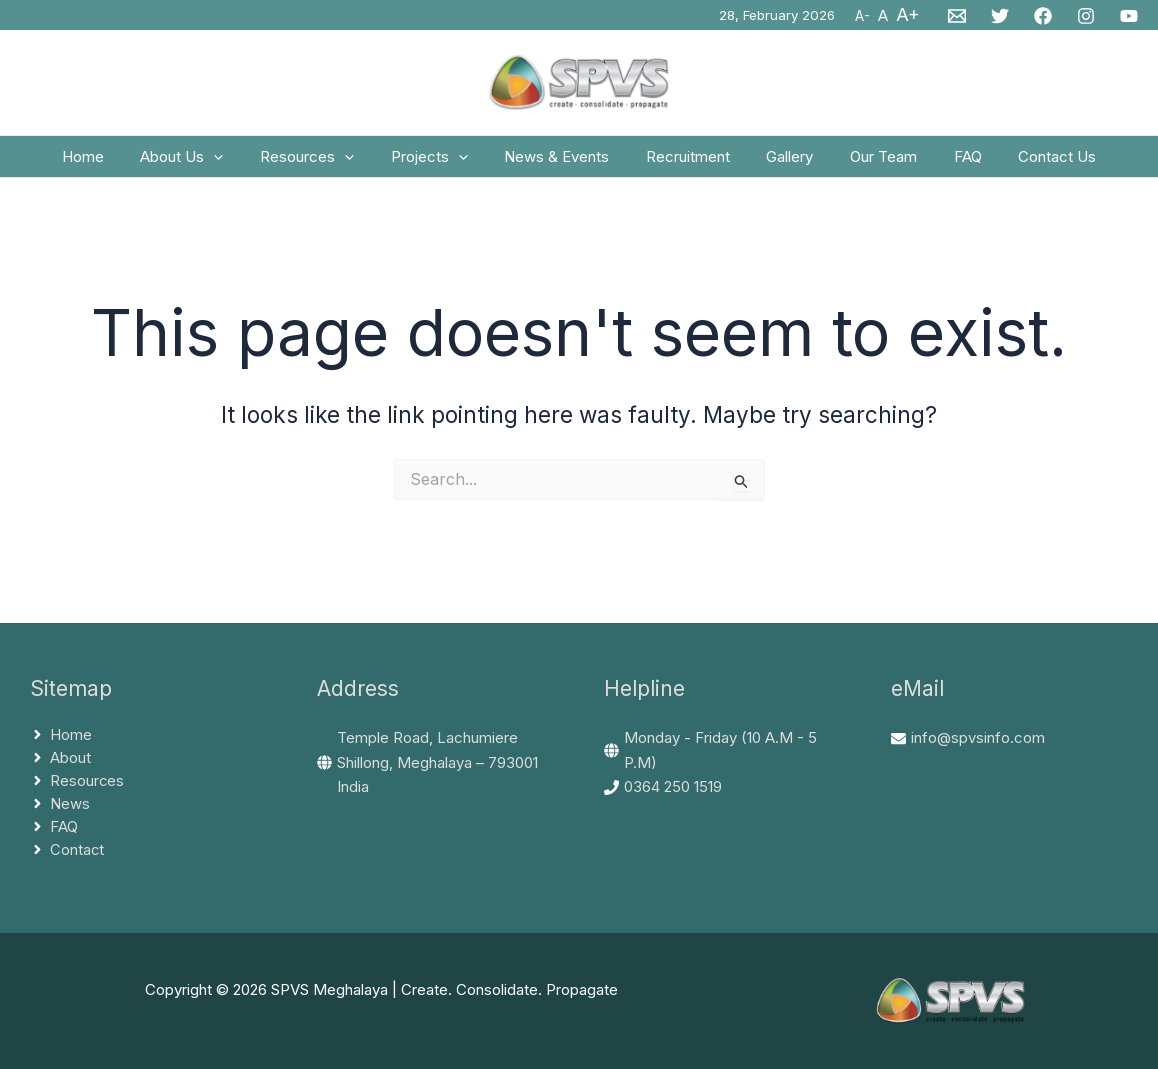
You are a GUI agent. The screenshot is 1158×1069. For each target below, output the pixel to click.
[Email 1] (957, 16)
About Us (205, 163)
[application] (237, 163)
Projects (439, 163)
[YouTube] (1129, 16)
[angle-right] (61, 735)
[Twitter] (1000, 16)
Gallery (780, 162)
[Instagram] (1086, 16)
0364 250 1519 (673, 786)
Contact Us (1028, 162)
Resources (324, 163)
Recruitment (685, 162)
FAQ (945, 162)
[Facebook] (1043, 16)
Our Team (867, 162)
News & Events (560, 162)
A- (862, 16)
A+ (908, 14)
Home (113, 162)
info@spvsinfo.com (978, 737)
